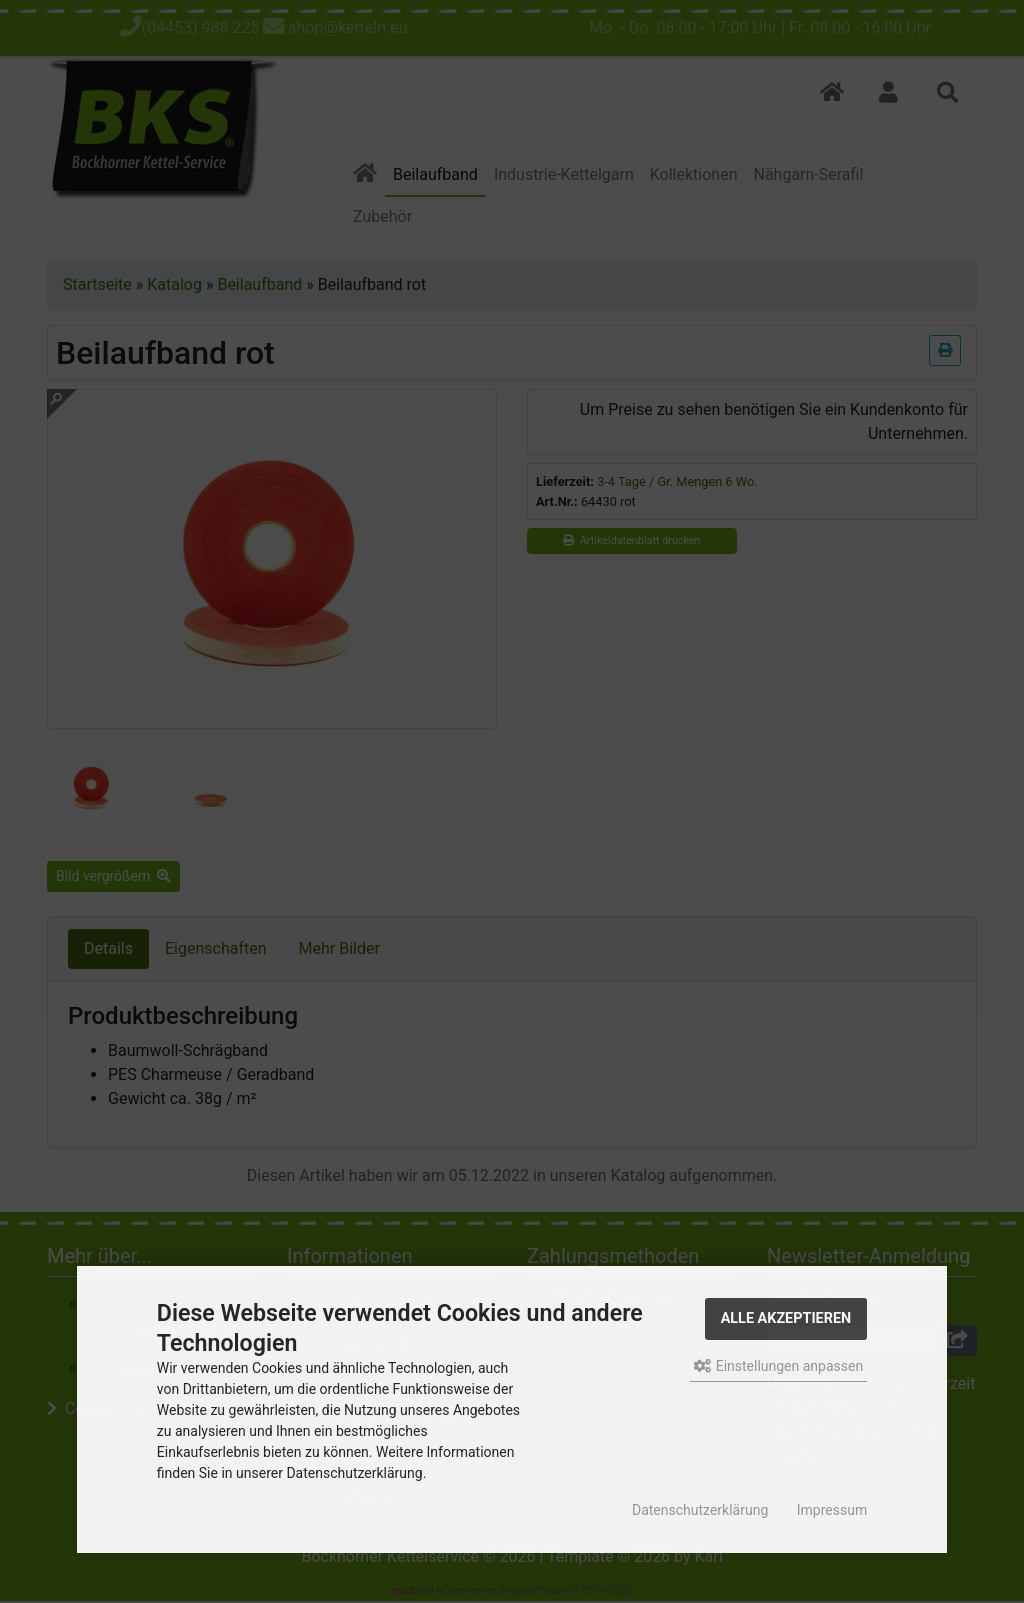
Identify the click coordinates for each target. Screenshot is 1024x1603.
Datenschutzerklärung (700, 1510)
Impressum (832, 1510)
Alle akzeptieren (786, 1318)
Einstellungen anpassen (778, 1366)
